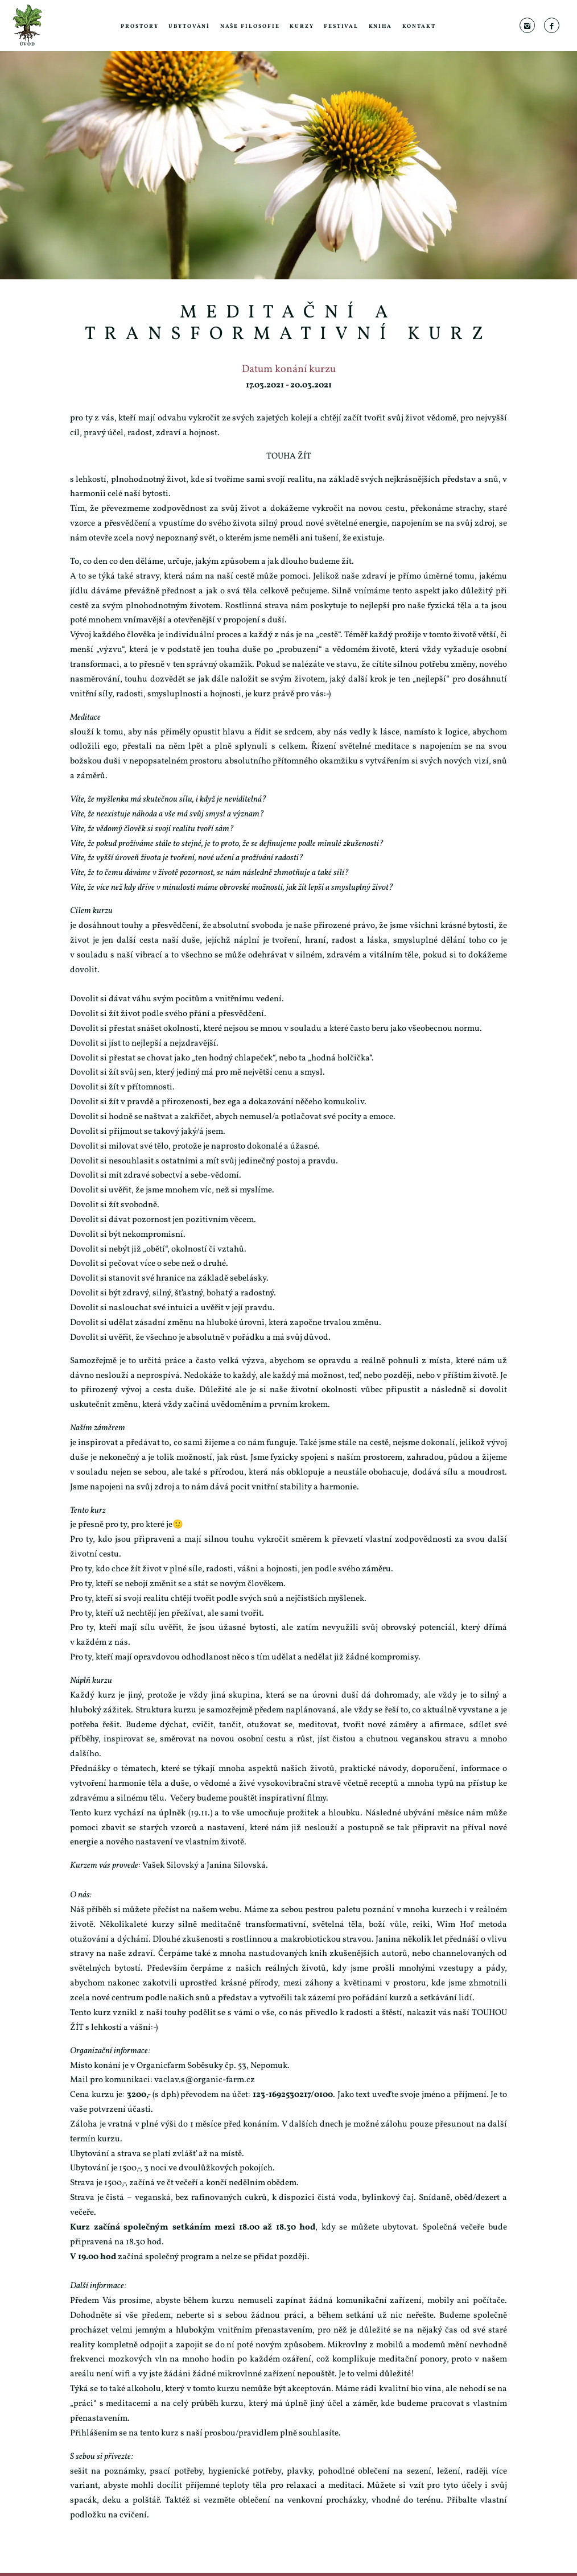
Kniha (381, 26)
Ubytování (189, 26)
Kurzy (302, 26)
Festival (341, 26)
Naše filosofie (250, 26)
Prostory (139, 26)
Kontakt (419, 26)
